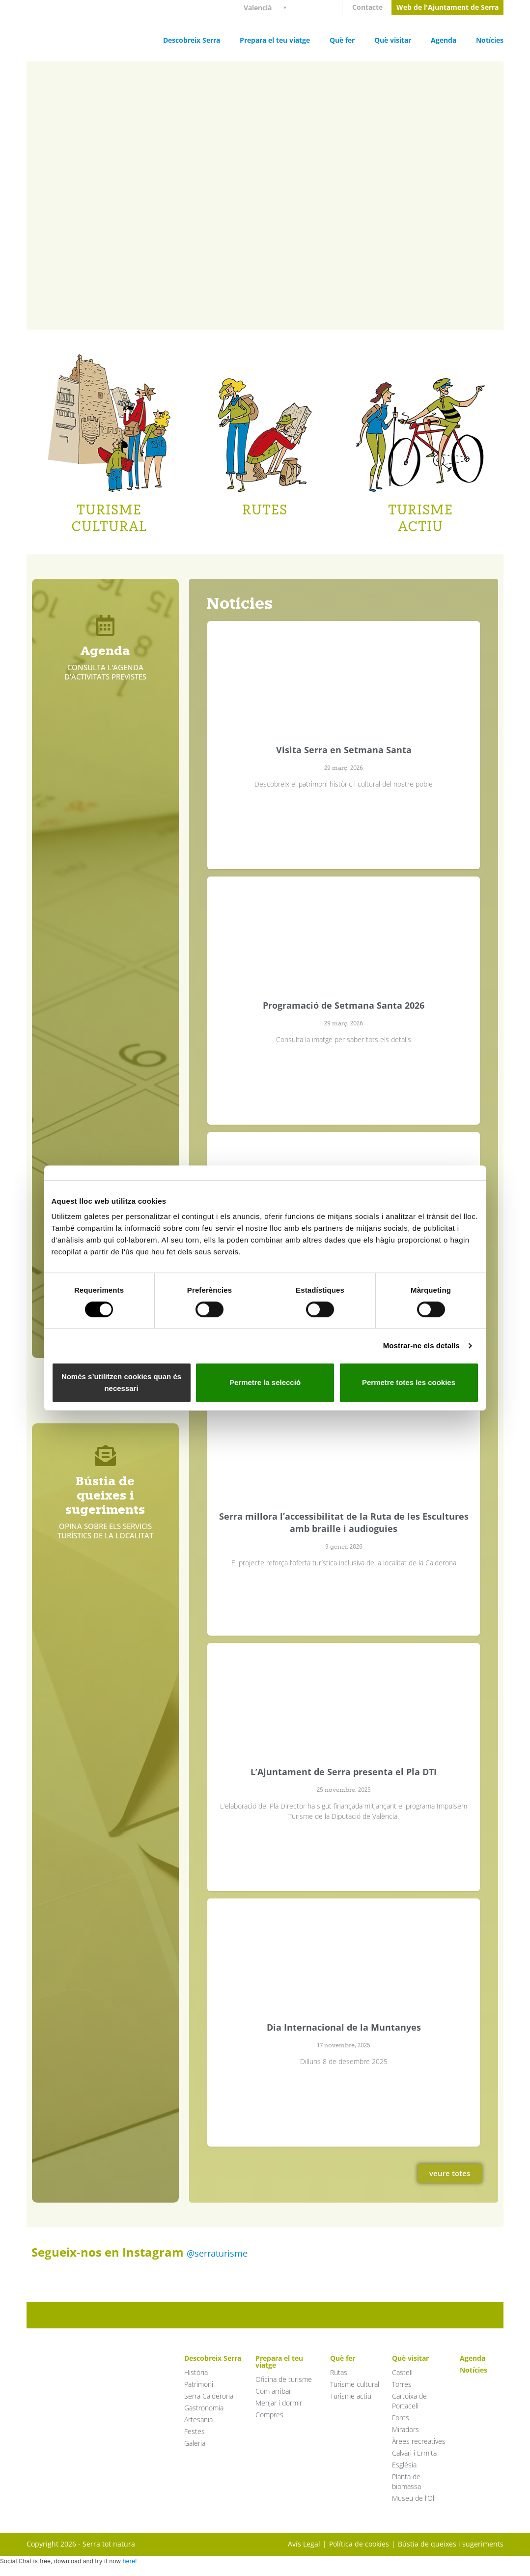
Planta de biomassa (406, 2481)
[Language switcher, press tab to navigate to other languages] (269, 7)
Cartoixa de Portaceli (409, 2400)
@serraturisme (217, 2253)
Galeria (194, 2443)
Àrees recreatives (419, 2441)
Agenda (443, 40)
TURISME (109, 509)
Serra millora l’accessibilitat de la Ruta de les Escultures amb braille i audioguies (344, 1522)
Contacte (367, 7)
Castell (402, 2372)
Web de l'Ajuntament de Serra (447, 7)
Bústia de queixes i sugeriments (105, 1495)
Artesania (198, 2419)
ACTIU (420, 526)
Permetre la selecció (265, 1382)
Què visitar (392, 40)
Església (404, 2464)
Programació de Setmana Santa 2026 (343, 1005)
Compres (269, 2414)
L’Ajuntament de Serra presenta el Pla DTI (344, 1772)
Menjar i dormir (278, 2402)
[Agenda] (105, 625)
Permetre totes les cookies (408, 1382)
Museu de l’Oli (414, 2498)
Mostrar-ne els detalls (421, 1345)
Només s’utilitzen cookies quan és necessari (121, 1382)
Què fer (342, 40)
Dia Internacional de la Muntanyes (344, 2027)
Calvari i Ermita (414, 2453)
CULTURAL (109, 526)
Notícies (489, 40)
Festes (194, 2431)
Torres (402, 2384)
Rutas (338, 2372)
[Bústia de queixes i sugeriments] (105, 1455)
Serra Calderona (208, 2396)
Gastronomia (203, 2407)
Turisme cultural (354, 2384)
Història (196, 2372)
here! (129, 2561)
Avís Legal (304, 2543)
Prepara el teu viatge (275, 40)
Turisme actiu (350, 2396)
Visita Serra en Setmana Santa (344, 750)
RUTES (264, 509)
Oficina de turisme (283, 2379)
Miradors (405, 2429)
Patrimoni (198, 2384)
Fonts (400, 2417)
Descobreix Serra (191, 40)
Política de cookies (359, 2543)
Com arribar (273, 2391)
